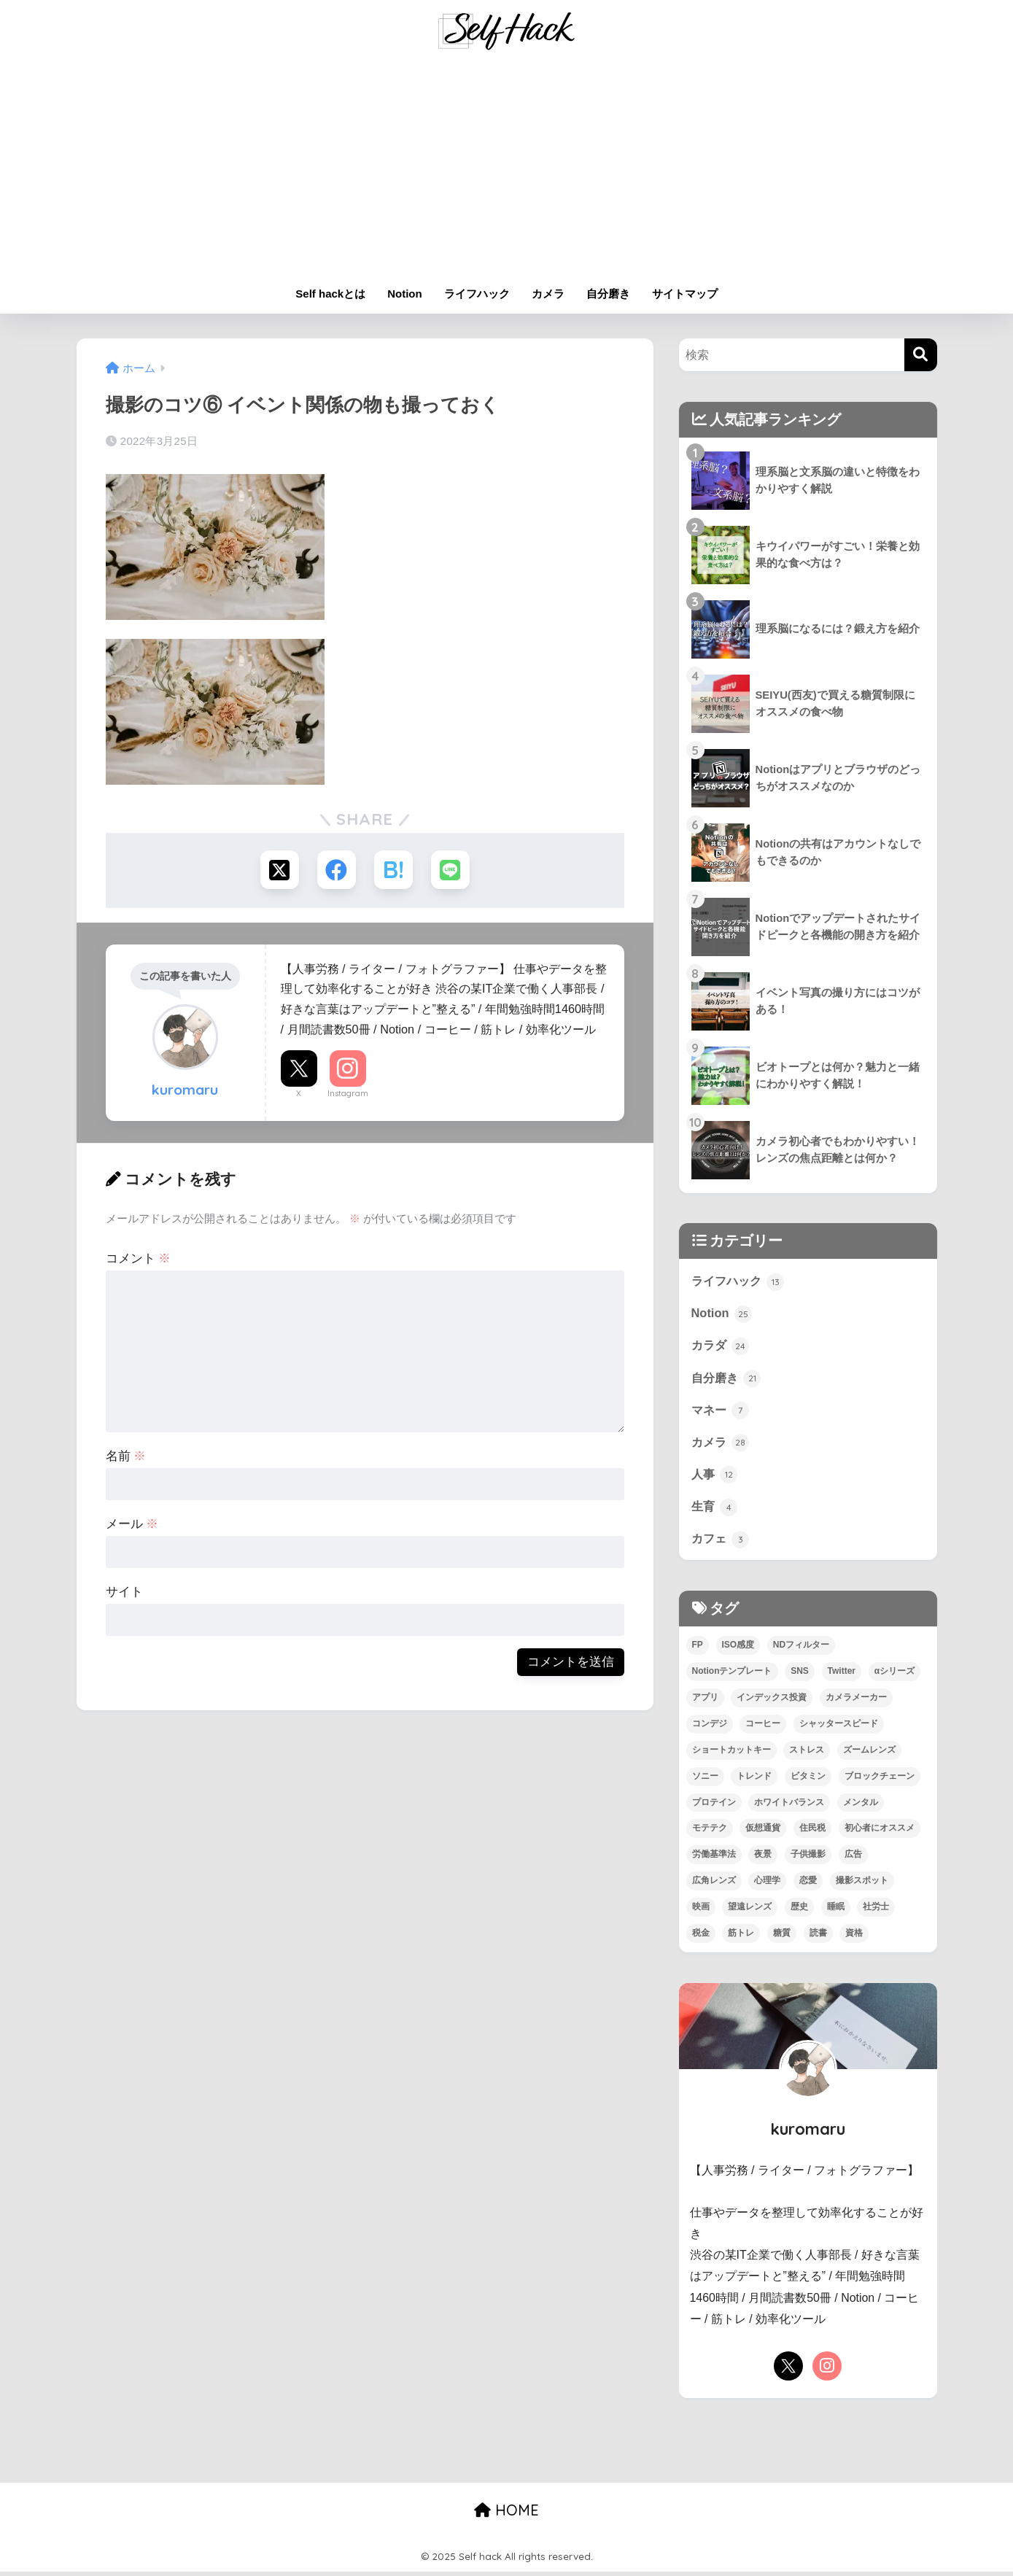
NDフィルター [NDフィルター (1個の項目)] (801, 1648)
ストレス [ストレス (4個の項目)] (806, 1753)
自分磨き (608, 293)
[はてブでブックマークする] (394, 870)
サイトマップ (685, 293)
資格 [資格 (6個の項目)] (854, 1937)
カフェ (721, 1542)
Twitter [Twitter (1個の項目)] (841, 1674)
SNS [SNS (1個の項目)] (800, 1674)
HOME (506, 2514)
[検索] (920, 354)
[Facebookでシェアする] (336, 870)
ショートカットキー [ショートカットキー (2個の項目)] (731, 1753)
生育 (715, 1509)
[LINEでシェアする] (452, 870)
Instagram (347, 1095)
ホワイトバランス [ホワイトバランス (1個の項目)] (789, 1806)
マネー (721, 1412)
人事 (715, 1477)
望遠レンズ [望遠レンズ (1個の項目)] (750, 1911)
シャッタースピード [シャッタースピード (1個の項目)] (838, 1727)
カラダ (721, 1346)
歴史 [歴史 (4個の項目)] (799, 1911)
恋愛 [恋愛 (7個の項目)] (808, 1884)
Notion (404, 293)
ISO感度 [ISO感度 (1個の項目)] (738, 1648)
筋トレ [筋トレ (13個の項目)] (741, 1937)
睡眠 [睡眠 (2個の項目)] (836, 1911)
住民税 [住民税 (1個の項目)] (812, 1832)
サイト (124, 1593)
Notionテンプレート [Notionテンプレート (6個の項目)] (732, 1674)
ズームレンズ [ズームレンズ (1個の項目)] (869, 1753)
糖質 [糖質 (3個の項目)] (782, 1937)
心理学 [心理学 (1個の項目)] (767, 1884)
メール (132, 1525)
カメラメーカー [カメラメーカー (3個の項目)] (856, 1701)
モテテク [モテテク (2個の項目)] (709, 1832)
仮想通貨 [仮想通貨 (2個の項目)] (762, 1832)
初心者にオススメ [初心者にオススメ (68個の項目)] (880, 1832)
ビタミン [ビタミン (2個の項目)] (808, 1779)
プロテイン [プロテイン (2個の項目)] (714, 1806)
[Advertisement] (507, 169)
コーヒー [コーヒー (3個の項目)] (762, 1727)
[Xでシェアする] (277, 870)
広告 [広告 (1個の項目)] (853, 1858)
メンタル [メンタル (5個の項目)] (860, 1806)
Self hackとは (330, 293)
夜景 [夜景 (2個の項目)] (763, 1858)
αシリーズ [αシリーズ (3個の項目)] (894, 1674)
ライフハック (477, 293)
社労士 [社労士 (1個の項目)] (876, 1911)
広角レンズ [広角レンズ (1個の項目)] (714, 1884)
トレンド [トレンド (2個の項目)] (754, 1779)
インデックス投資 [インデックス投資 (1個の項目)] (772, 1701)
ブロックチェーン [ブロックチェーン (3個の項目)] (880, 1779)
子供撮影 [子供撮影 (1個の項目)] (808, 1858)
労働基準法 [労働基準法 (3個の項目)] (714, 1858)
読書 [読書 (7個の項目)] (818, 1937)
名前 (126, 1457)
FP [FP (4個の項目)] (697, 1648)
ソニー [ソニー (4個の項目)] (705, 1779)
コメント (138, 1260)
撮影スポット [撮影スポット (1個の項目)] (862, 1884)
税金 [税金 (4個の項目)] (701, 1937)
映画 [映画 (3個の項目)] (701, 1911)
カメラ (548, 293)
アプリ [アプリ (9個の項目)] (705, 1701)
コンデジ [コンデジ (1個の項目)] (709, 1727)
